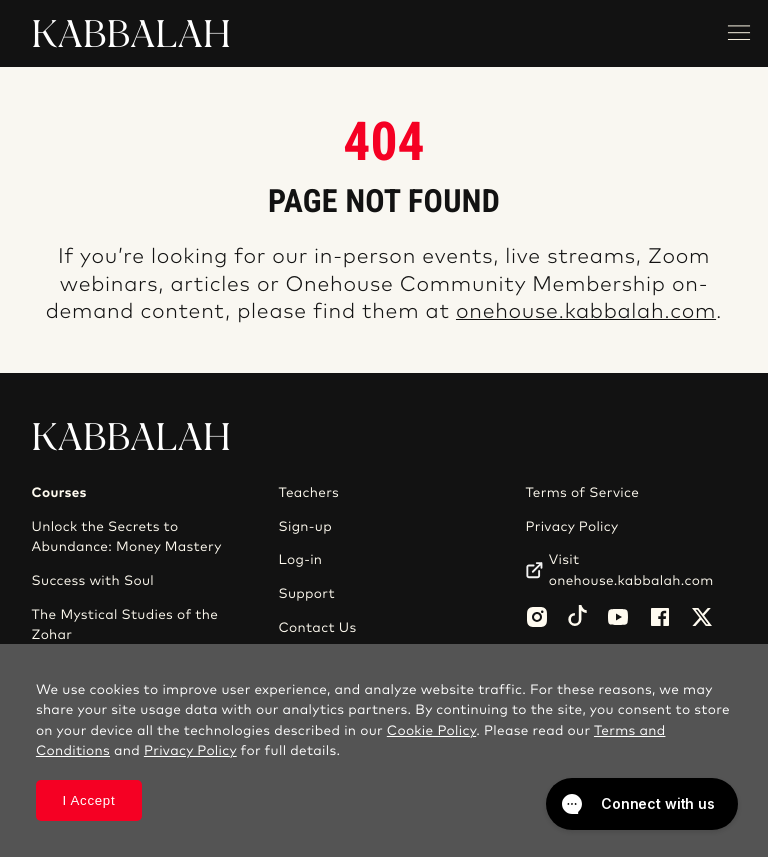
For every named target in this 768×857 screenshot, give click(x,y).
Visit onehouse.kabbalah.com (631, 570)
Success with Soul (93, 581)
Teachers (308, 493)
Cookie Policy (431, 731)
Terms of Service (582, 493)
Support (306, 594)
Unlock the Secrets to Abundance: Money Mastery (127, 537)
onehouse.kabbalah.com (586, 312)
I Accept (88, 800)
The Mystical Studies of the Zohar (125, 625)
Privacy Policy (571, 527)
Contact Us (317, 628)
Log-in (300, 560)
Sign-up (304, 527)
